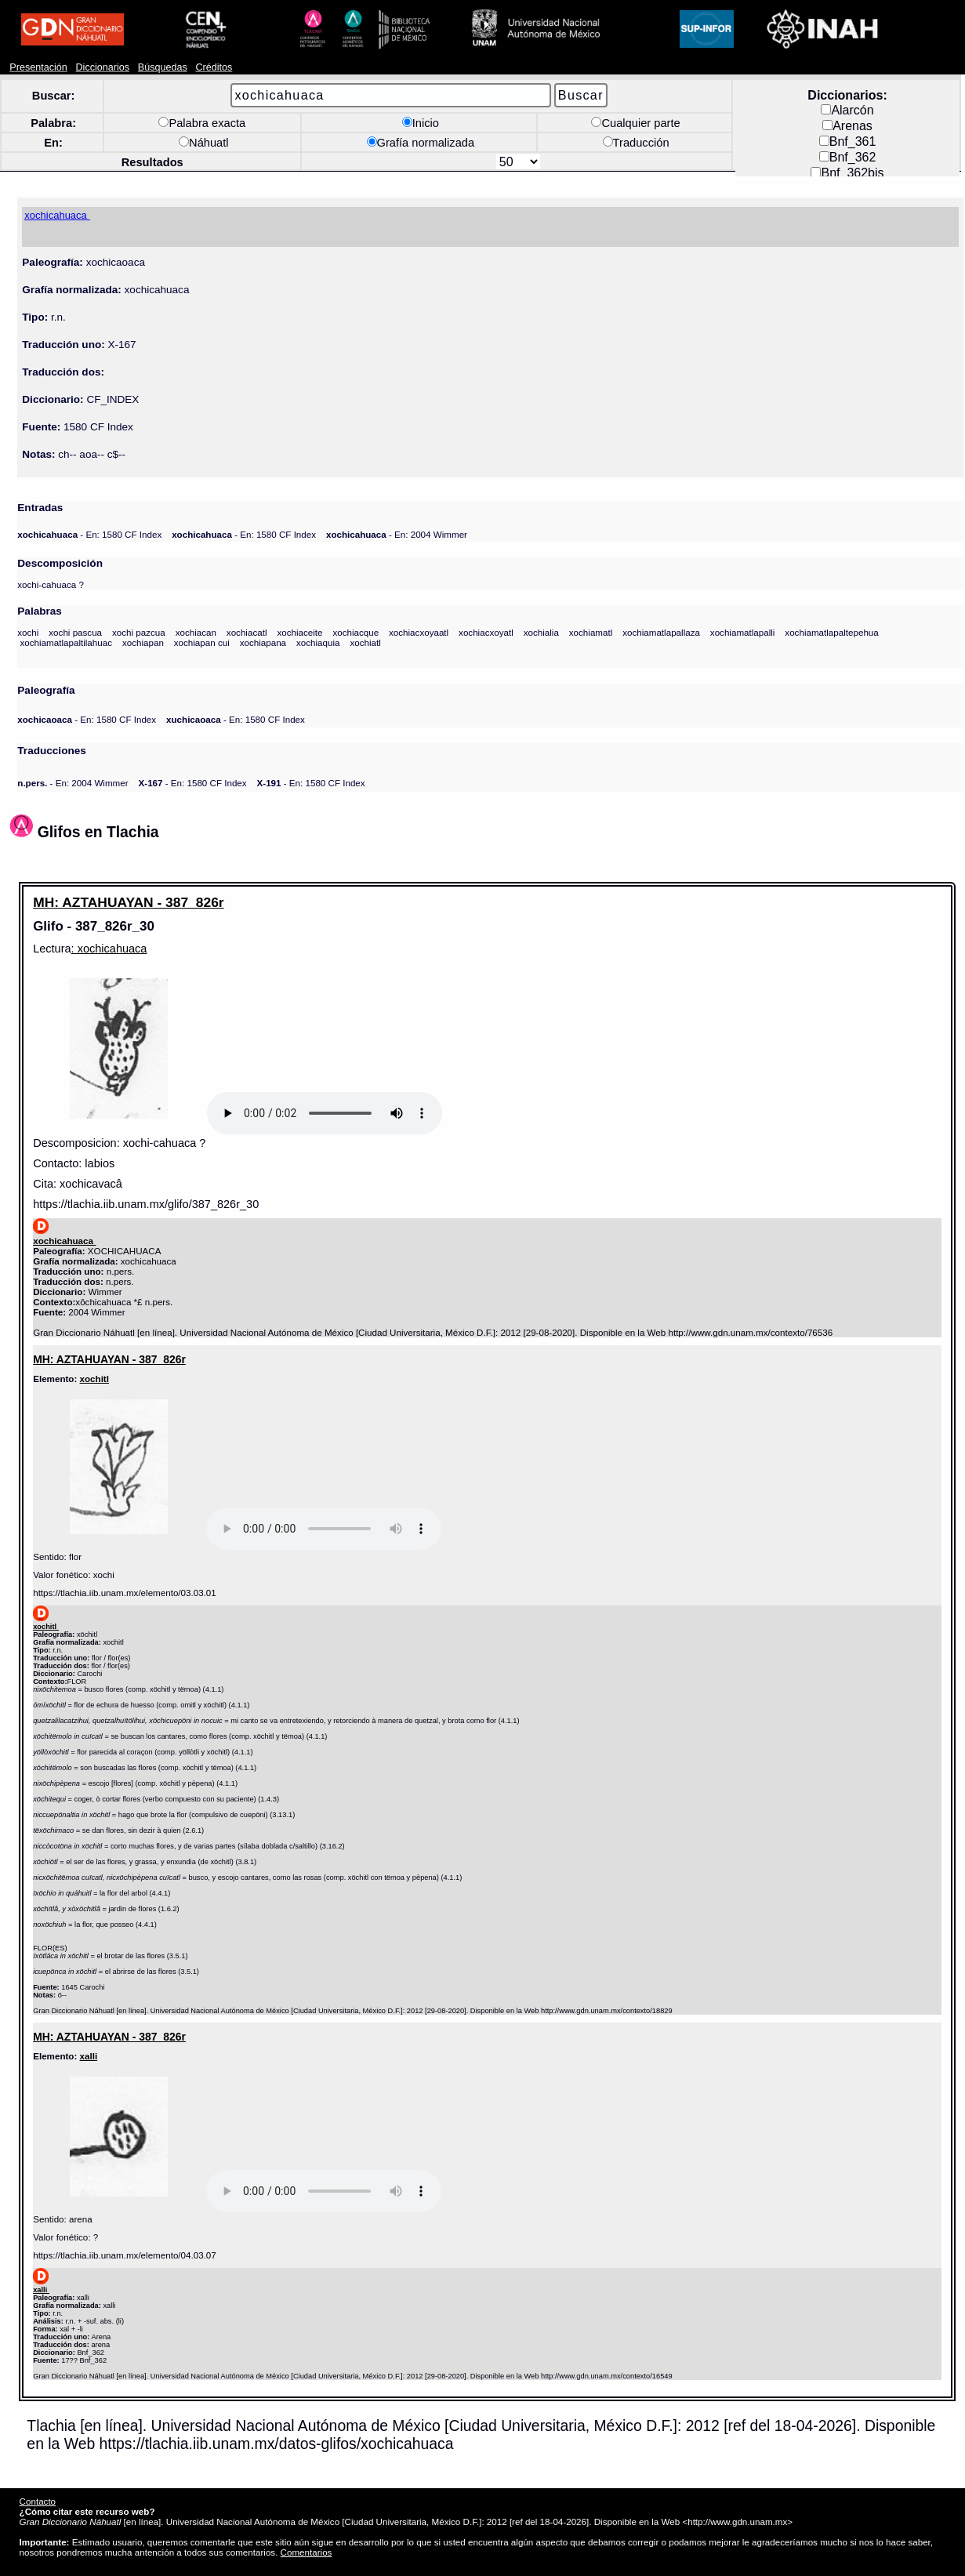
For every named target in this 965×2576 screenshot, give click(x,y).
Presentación (38, 67)
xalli (89, 2056)
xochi (27, 632)
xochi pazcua (138, 632)
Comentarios (306, 2552)
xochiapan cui (202, 642)
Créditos (214, 67)
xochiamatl (591, 632)
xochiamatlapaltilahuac (66, 642)
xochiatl (365, 642)
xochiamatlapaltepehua (831, 632)
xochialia (541, 632)
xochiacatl (247, 632)
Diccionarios (103, 67)
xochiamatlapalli (742, 632)
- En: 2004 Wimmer (396, 534)
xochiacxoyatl (486, 632)
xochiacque (355, 632)
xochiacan (196, 632)
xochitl (94, 1378)
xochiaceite (299, 632)
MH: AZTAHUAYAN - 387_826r (128, 902)
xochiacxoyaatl (418, 632)
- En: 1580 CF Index (89, 534)
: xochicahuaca (109, 948)
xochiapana (263, 642)
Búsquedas (162, 67)
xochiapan (143, 642)
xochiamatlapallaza (661, 632)
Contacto (38, 2501)
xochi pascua (75, 632)
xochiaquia (318, 642)
